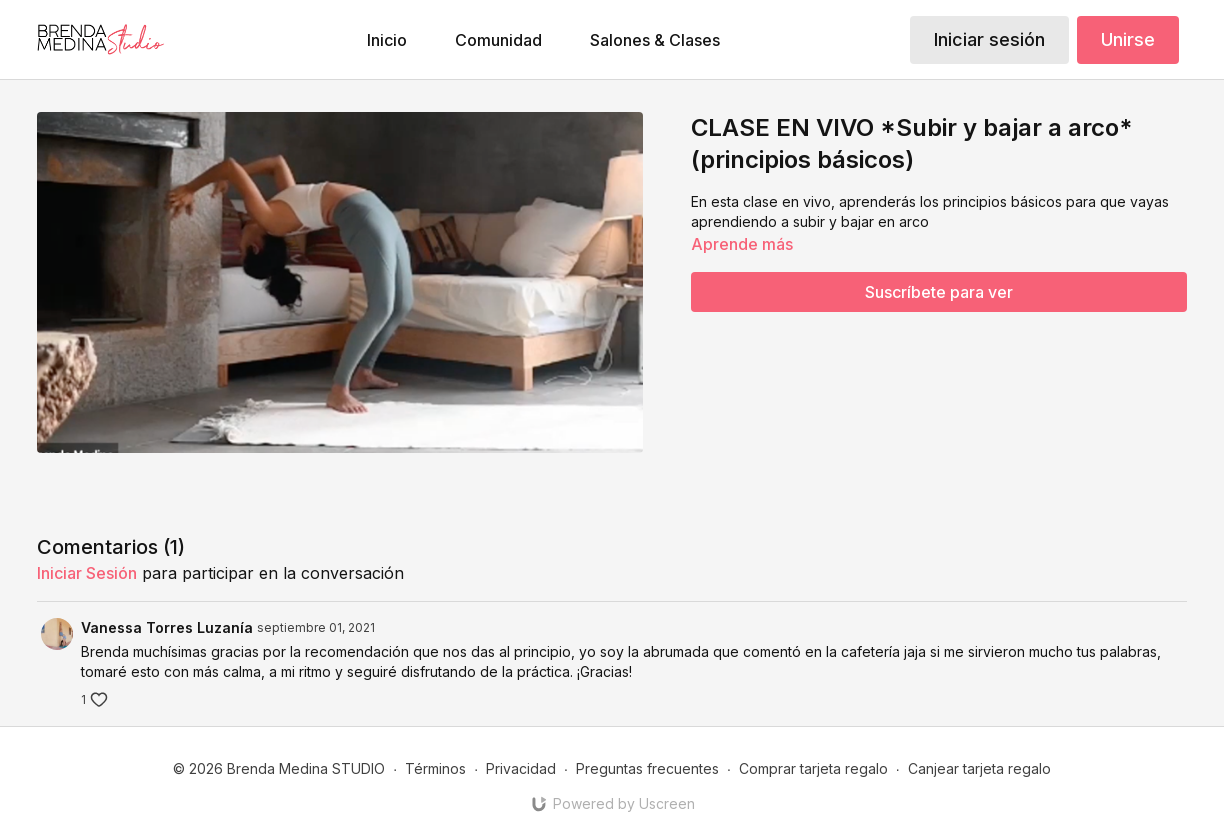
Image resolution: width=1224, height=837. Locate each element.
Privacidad (521, 768)
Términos (435, 768)
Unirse (1128, 39)
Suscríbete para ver (939, 292)
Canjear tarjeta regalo (979, 768)
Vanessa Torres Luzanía (167, 627)
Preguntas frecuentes (647, 768)
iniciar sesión (87, 573)
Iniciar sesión (989, 39)
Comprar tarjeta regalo (813, 768)
